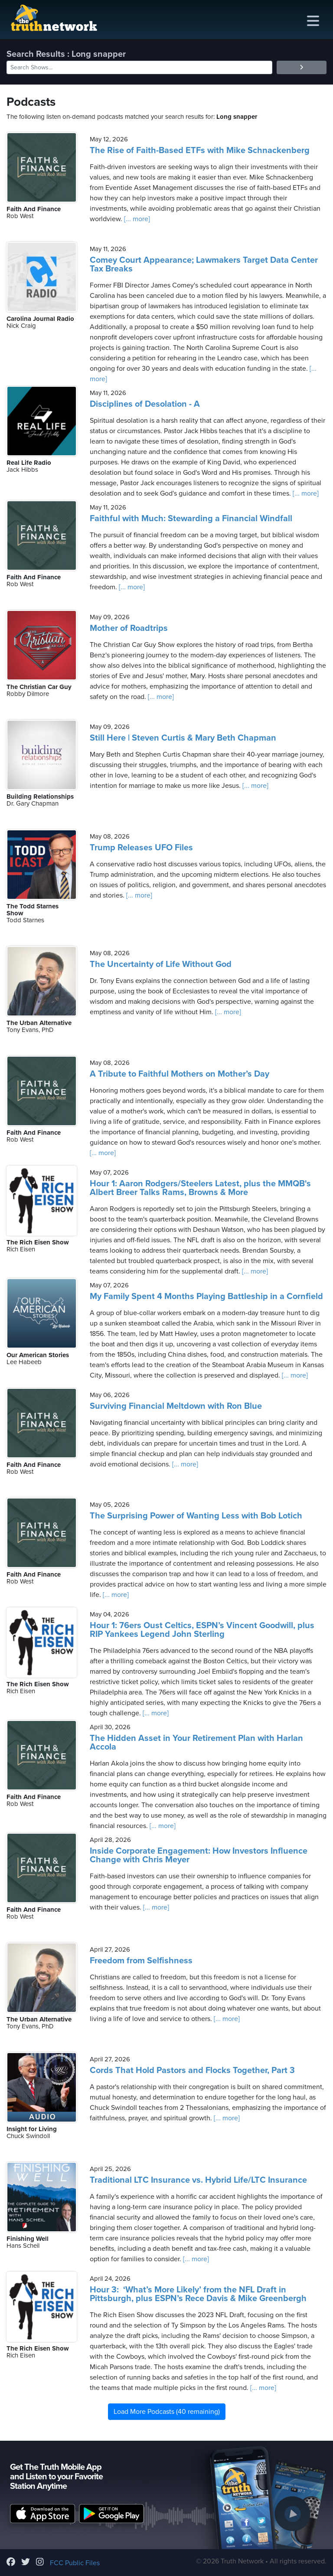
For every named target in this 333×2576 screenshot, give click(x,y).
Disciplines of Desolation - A (145, 404)
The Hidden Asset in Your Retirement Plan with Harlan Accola (196, 1742)
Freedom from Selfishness (141, 1961)
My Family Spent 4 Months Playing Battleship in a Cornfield (206, 1296)
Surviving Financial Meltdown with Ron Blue (176, 1406)
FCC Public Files (75, 2563)
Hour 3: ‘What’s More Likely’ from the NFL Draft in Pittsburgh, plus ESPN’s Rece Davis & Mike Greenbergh (198, 2294)
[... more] (136, 219)
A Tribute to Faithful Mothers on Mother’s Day (179, 1074)
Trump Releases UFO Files (141, 847)
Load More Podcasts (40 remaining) (167, 2411)
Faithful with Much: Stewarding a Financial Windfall (191, 518)
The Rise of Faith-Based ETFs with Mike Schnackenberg (200, 150)
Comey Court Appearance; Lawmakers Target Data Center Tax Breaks (204, 264)
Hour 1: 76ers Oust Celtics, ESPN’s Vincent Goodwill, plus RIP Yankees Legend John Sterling (202, 1629)
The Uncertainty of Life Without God (161, 964)
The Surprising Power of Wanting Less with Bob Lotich (196, 1516)
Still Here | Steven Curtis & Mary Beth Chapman (183, 738)
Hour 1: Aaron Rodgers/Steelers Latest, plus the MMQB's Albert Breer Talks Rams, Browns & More (200, 1188)
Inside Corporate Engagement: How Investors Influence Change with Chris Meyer (198, 1855)
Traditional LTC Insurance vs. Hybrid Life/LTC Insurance (198, 2180)
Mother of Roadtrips (129, 628)
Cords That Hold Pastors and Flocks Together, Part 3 (192, 2070)
